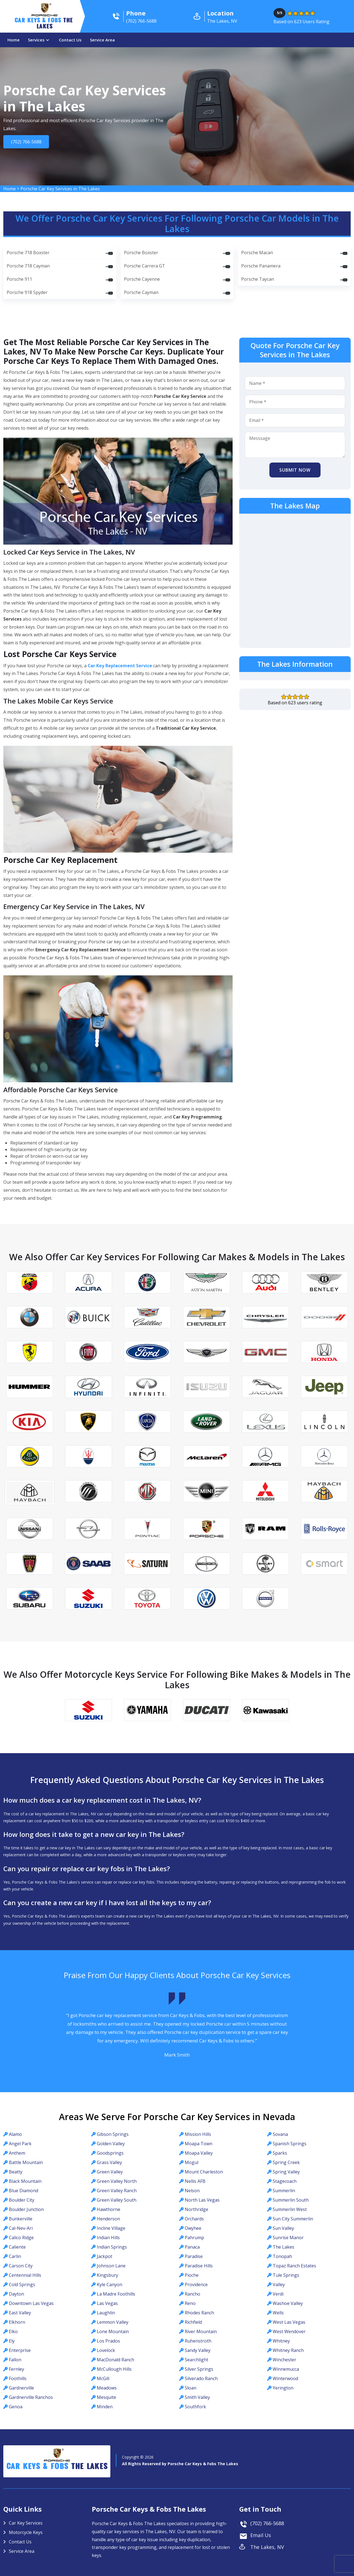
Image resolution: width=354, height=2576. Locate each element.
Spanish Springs (289, 2144)
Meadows (107, 2388)
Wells (278, 2313)
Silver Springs (199, 2369)
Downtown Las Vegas (31, 2303)
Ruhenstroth (198, 2341)
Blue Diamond (23, 2191)
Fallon (15, 2360)
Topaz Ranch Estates (294, 2266)
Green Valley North (117, 2181)
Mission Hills (198, 2134)
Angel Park (20, 2144)
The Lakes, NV (267, 2547)
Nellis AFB (195, 2181)
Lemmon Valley (112, 2322)
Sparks (280, 2153)
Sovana (280, 2134)
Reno (190, 2303)
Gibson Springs (113, 2134)
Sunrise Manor (288, 2237)
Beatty (15, 2172)
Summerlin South (291, 2200)
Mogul (191, 2162)
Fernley (16, 2369)
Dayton (16, 2294)
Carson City (21, 2266)
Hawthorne (108, 2209)
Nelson (192, 2191)
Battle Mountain (26, 2162)
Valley (279, 2284)
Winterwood (285, 2378)
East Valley (20, 2313)
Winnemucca (286, 2369)
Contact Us (70, 40)
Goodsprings (110, 2153)
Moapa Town (198, 2144)
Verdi (278, 2294)
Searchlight (196, 2360)
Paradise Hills (199, 2266)
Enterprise (20, 2350)
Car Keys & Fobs (44, 24)
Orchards (194, 2219)
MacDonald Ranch (115, 2360)
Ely (12, 2341)
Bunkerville (20, 2219)
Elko (13, 2331)
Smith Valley (197, 2397)
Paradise (194, 2256)
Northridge (196, 2209)
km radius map (295, 580)
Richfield (193, 2322)
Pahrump (194, 2237)
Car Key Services (26, 2523)
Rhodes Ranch (199, 2313)
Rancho (192, 2294)
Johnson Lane (111, 2266)
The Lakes (283, 2247)
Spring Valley (286, 2172)
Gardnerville (21, 2388)
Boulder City (21, 2200)
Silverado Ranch (201, 2378)
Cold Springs (22, 2284)
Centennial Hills (25, 2275)
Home (13, 40)
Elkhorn (17, 2322)
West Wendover (289, 2331)
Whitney (281, 2341)
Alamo (15, 2134)
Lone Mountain (113, 2331)
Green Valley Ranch (117, 2191)
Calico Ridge (21, 2237)
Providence (196, 2284)
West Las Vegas (289, 2322)
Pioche (192, 2275)
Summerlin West (290, 2209)
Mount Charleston (204, 2172)
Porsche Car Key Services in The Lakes (60, 189)
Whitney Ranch (288, 2350)
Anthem (17, 2153)
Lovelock (106, 2350)
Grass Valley (109, 2162)
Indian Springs (112, 2247)
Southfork (195, 2407)
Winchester (284, 2360)
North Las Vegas (202, 2200)
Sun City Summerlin (293, 2219)
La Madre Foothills (116, 2294)
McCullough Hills (114, 2369)
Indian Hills (108, 2237)
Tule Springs (286, 2275)
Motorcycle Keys (26, 2532)
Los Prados (108, 2341)
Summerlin (284, 2191)
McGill (103, 2378)
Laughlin (106, 2313)
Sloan (190, 2388)
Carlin (15, 2256)
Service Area (102, 40)
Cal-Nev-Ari (21, 2228)
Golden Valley (111, 2144)
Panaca (192, 2247)
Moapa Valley (199, 2153)
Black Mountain (25, 2181)
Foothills (18, 2378)
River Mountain (201, 2331)
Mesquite (106, 2397)
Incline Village (111, 2228)
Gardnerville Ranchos (31, 2397)
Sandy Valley (197, 2350)
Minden (105, 2407)
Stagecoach (284, 2181)
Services (36, 40)
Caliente (17, 2247)
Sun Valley (283, 2228)
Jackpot (104, 2256)
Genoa (15, 2407)
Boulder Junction (26, 2209)
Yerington (283, 2388)
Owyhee (193, 2228)
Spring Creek (286, 2162)
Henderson (108, 2219)
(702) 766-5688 (27, 142)
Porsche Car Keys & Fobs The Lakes (203, 2463)
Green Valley (110, 2172)
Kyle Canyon (109, 2284)
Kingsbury (107, 2275)
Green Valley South (116, 2200)
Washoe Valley (288, 2303)
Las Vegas (107, 2303)
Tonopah (282, 2256)
